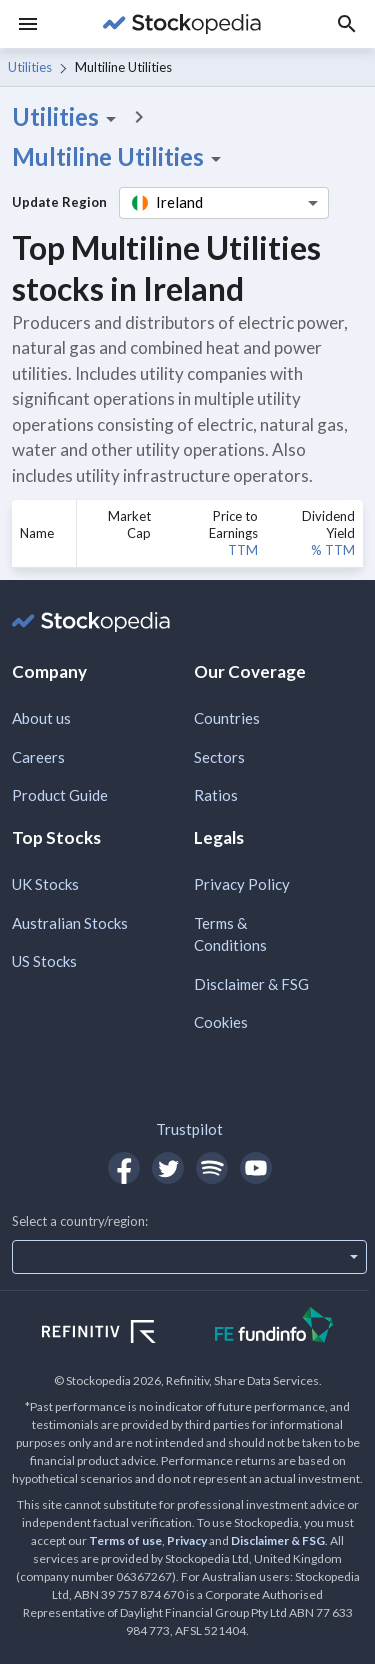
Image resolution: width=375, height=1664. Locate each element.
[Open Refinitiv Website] (120, 1334)
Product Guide (60, 795)
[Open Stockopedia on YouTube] (256, 1168)
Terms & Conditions (230, 934)
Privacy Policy (242, 884)
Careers (38, 757)
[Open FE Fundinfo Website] (274, 1327)
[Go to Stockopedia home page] (181, 24)
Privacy (187, 1540)
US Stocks (44, 961)
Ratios (216, 795)
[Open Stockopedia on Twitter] (168, 1168)
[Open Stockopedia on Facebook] (124, 1168)
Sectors (219, 757)
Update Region (59, 202)
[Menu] (28, 24)
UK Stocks (45, 884)
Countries (227, 718)
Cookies (221, 1022)
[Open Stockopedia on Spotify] (212, 1168)
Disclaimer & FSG (251, 984)
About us (41, 718)
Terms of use (125, 1540)
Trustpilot (189, 1129)
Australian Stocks (70, 923)
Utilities (30, 67)
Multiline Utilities (120, 157)
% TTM (333, 550)
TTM (243, 550)
